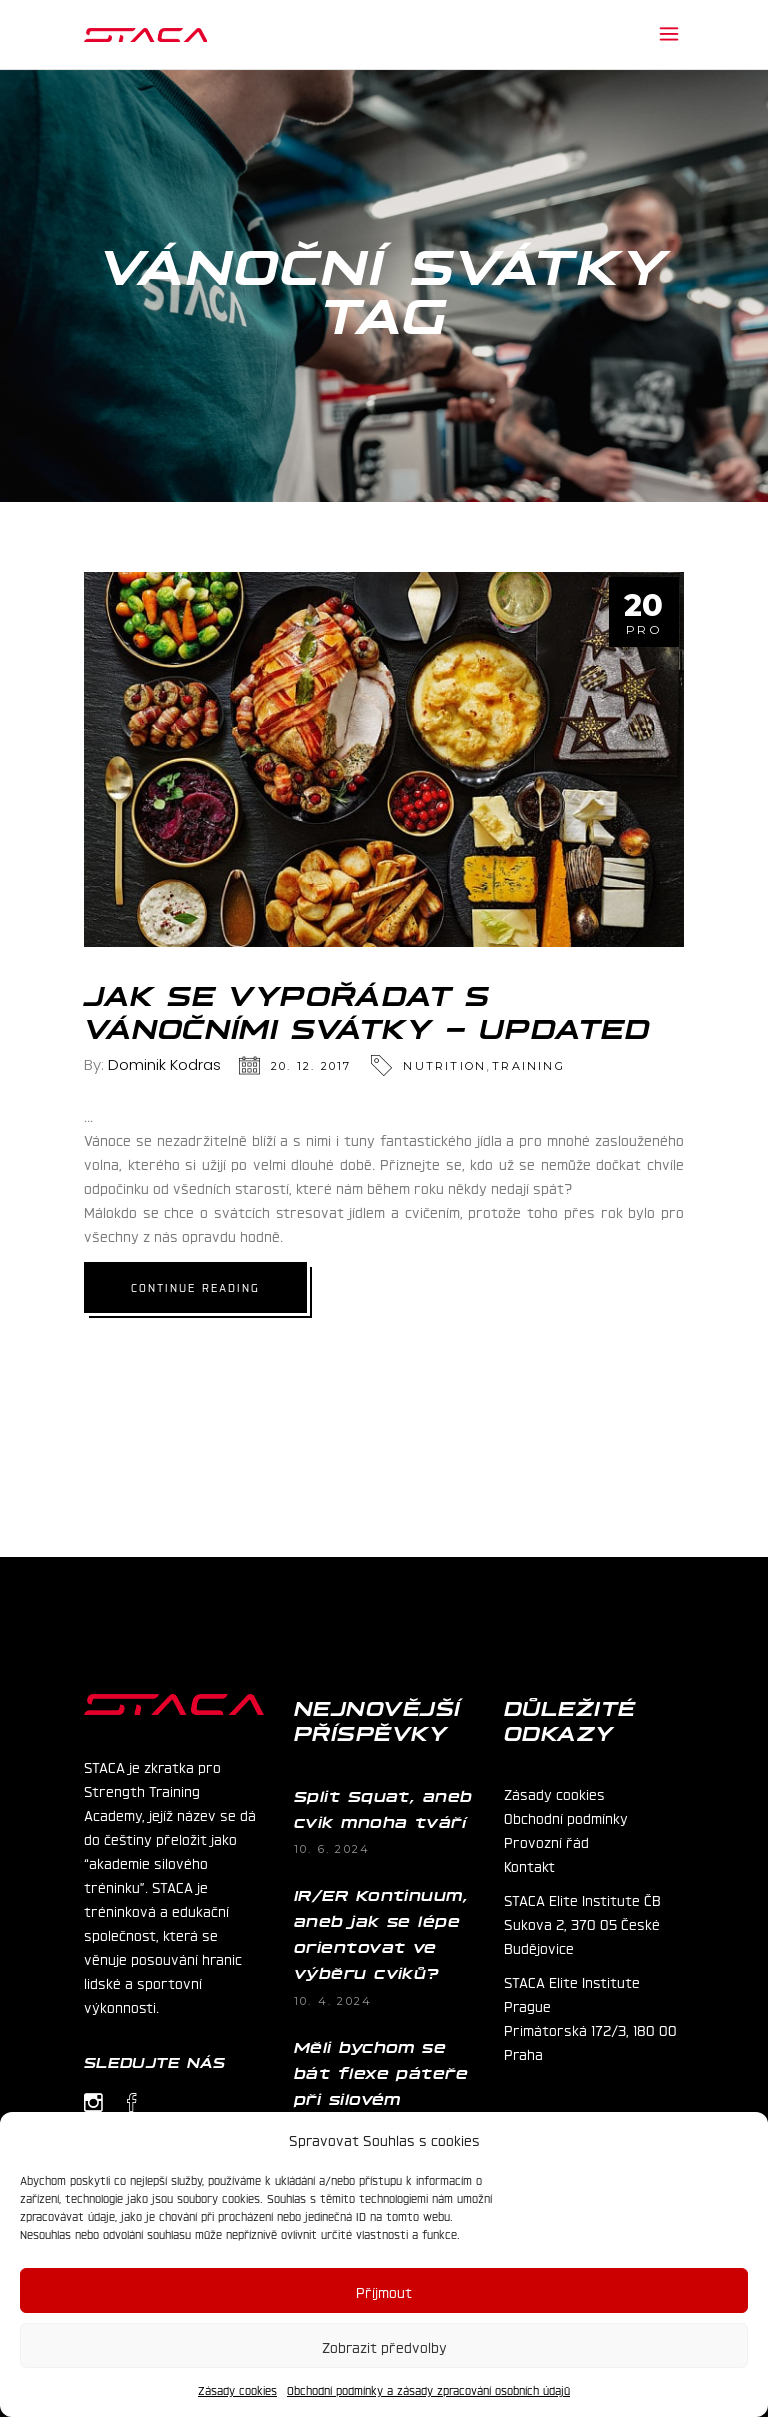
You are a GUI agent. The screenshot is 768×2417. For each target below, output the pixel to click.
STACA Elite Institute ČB (582, 1899)
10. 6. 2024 (332, 1849)
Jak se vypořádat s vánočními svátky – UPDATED (367, 1009)
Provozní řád (546, 1841)
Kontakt (529, 1865)
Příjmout (384, 2291)
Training (528, 1066)
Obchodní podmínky (566, 1817)
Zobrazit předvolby (384, 2346)
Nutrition (444, 1066)
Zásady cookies (237, 2390)
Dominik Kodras (164, 1064)
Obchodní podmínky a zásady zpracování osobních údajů (428, 2390)
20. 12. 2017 (311, 1066)
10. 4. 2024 (333, 2001)
